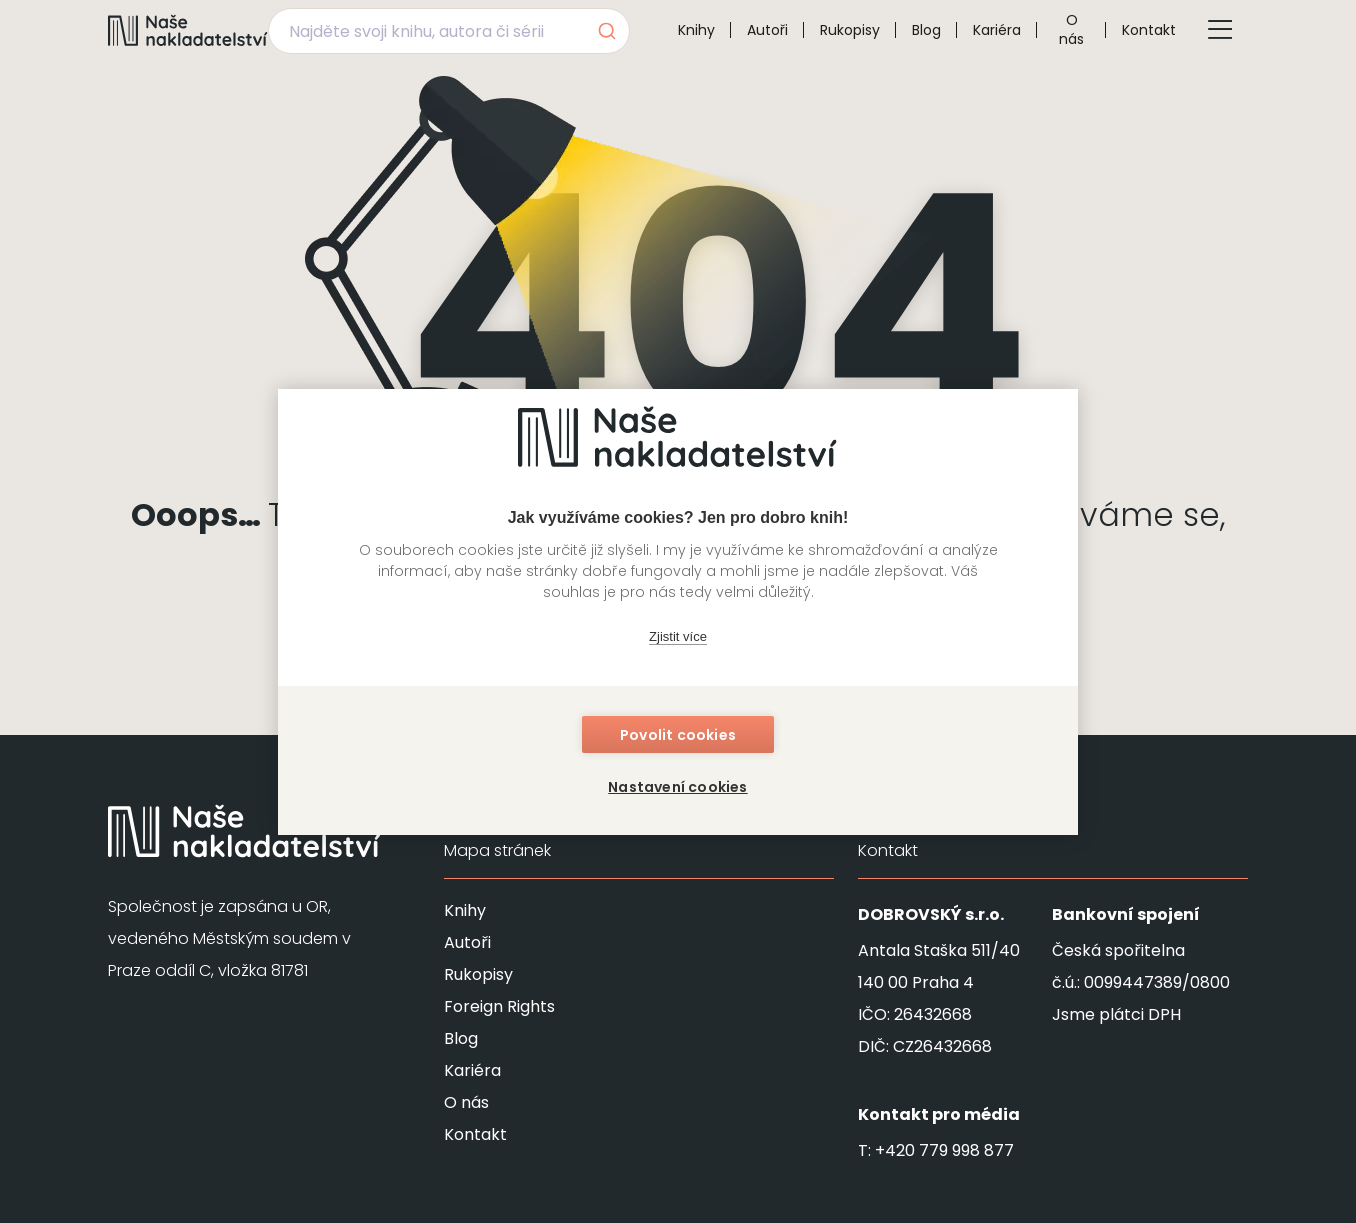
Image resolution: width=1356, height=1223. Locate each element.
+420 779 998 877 (944, 1150)
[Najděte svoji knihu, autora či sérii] (425, 31)
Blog (926, 30)
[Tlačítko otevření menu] (1220, 30)
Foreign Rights (499, 1006)
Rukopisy (850, 30)
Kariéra (997, 30)
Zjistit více (678, 636)
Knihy (696, 30)
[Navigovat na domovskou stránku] (188, 30)
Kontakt (1149, 30)
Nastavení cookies (677, 787)
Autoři (767, 30)
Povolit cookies (678, 735)
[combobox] (449, 31)
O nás (1071, 29)
